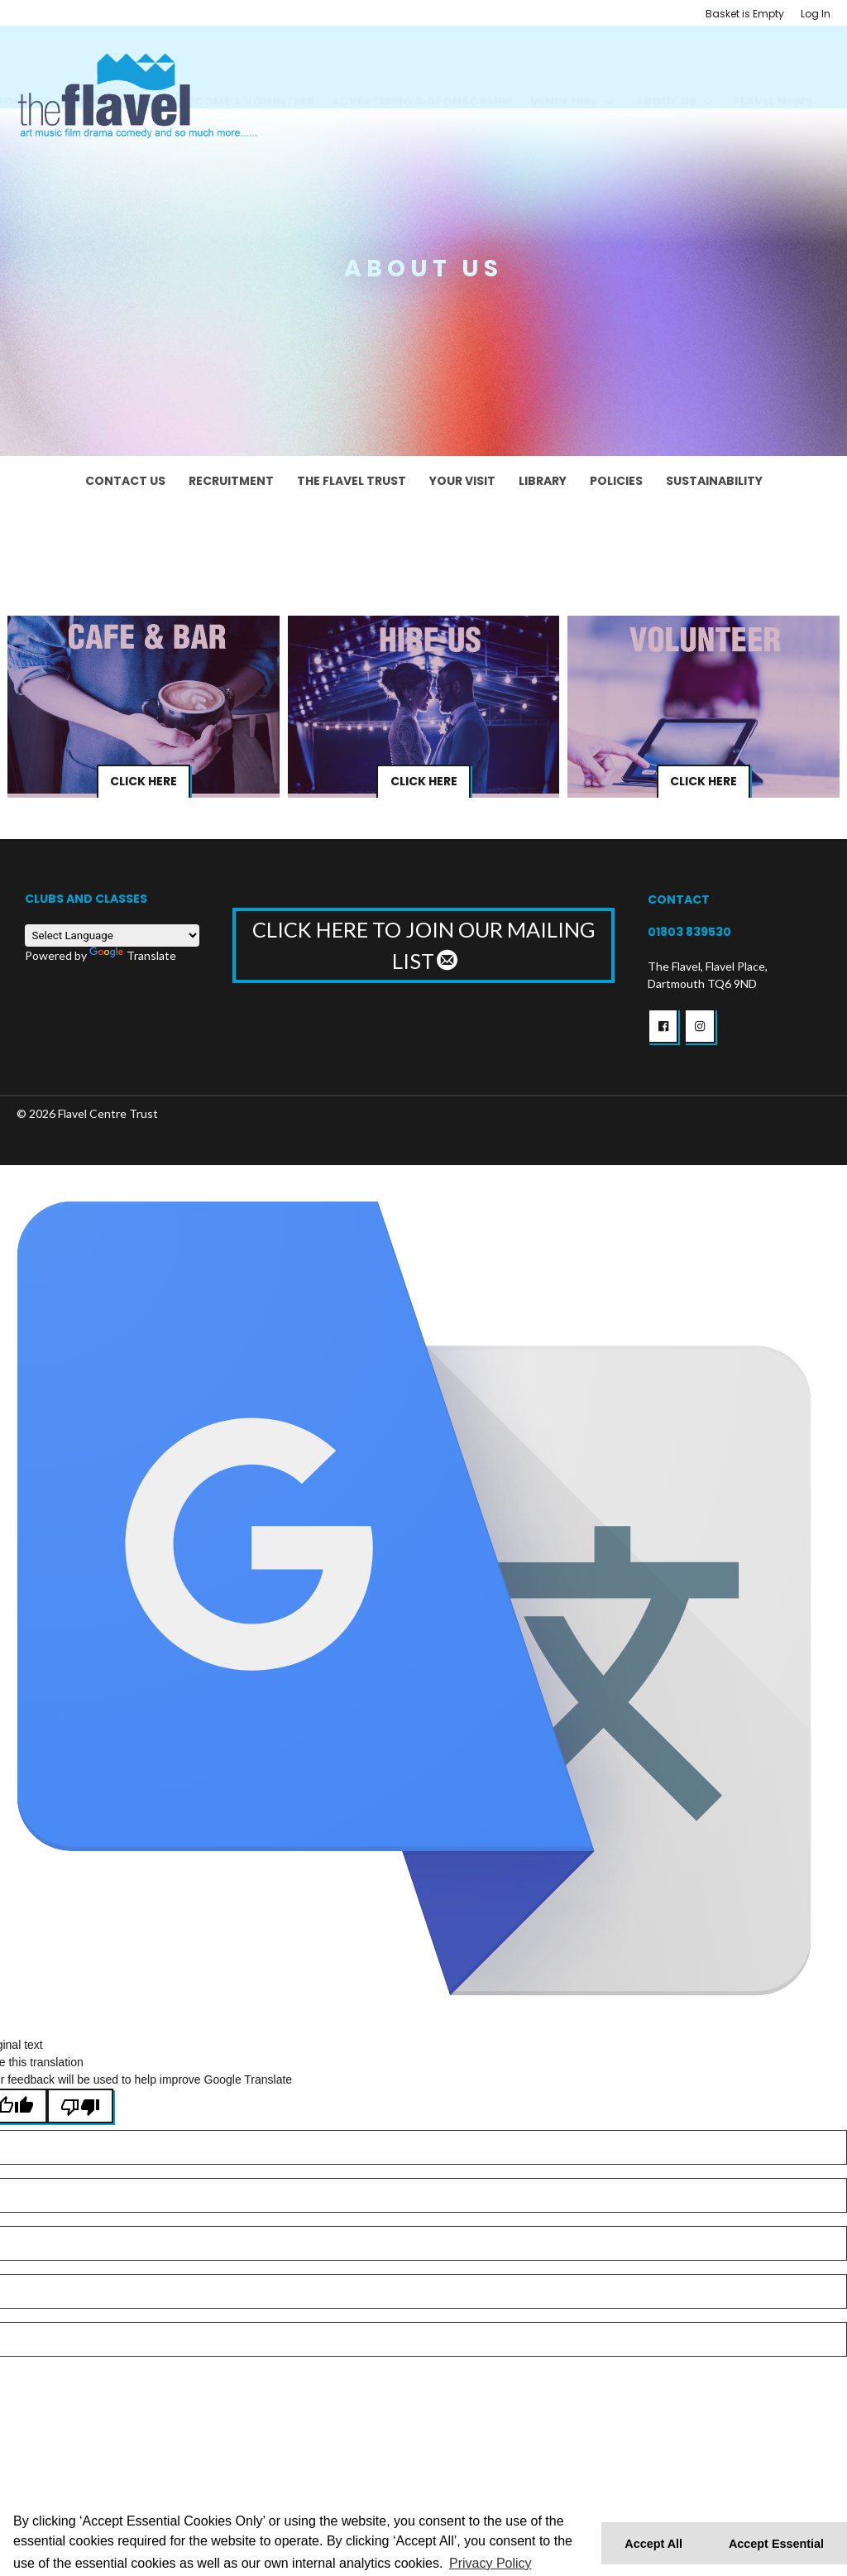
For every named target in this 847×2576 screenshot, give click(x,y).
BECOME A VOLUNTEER (246, 82)
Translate (132, 955)
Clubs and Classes (86, 898)
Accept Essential (776, 2543)
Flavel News (773, 82)
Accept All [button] (653, 2543)
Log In (815, 14)
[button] (663, 1026)
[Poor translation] (80, 2106)
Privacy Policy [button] (490, 2563)
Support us (105, 82)
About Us (665, 82)
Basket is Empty (745, 14)
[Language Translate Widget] (112, 935)
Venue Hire (563, 82)
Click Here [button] (143, 782)
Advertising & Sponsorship (422, 82)
